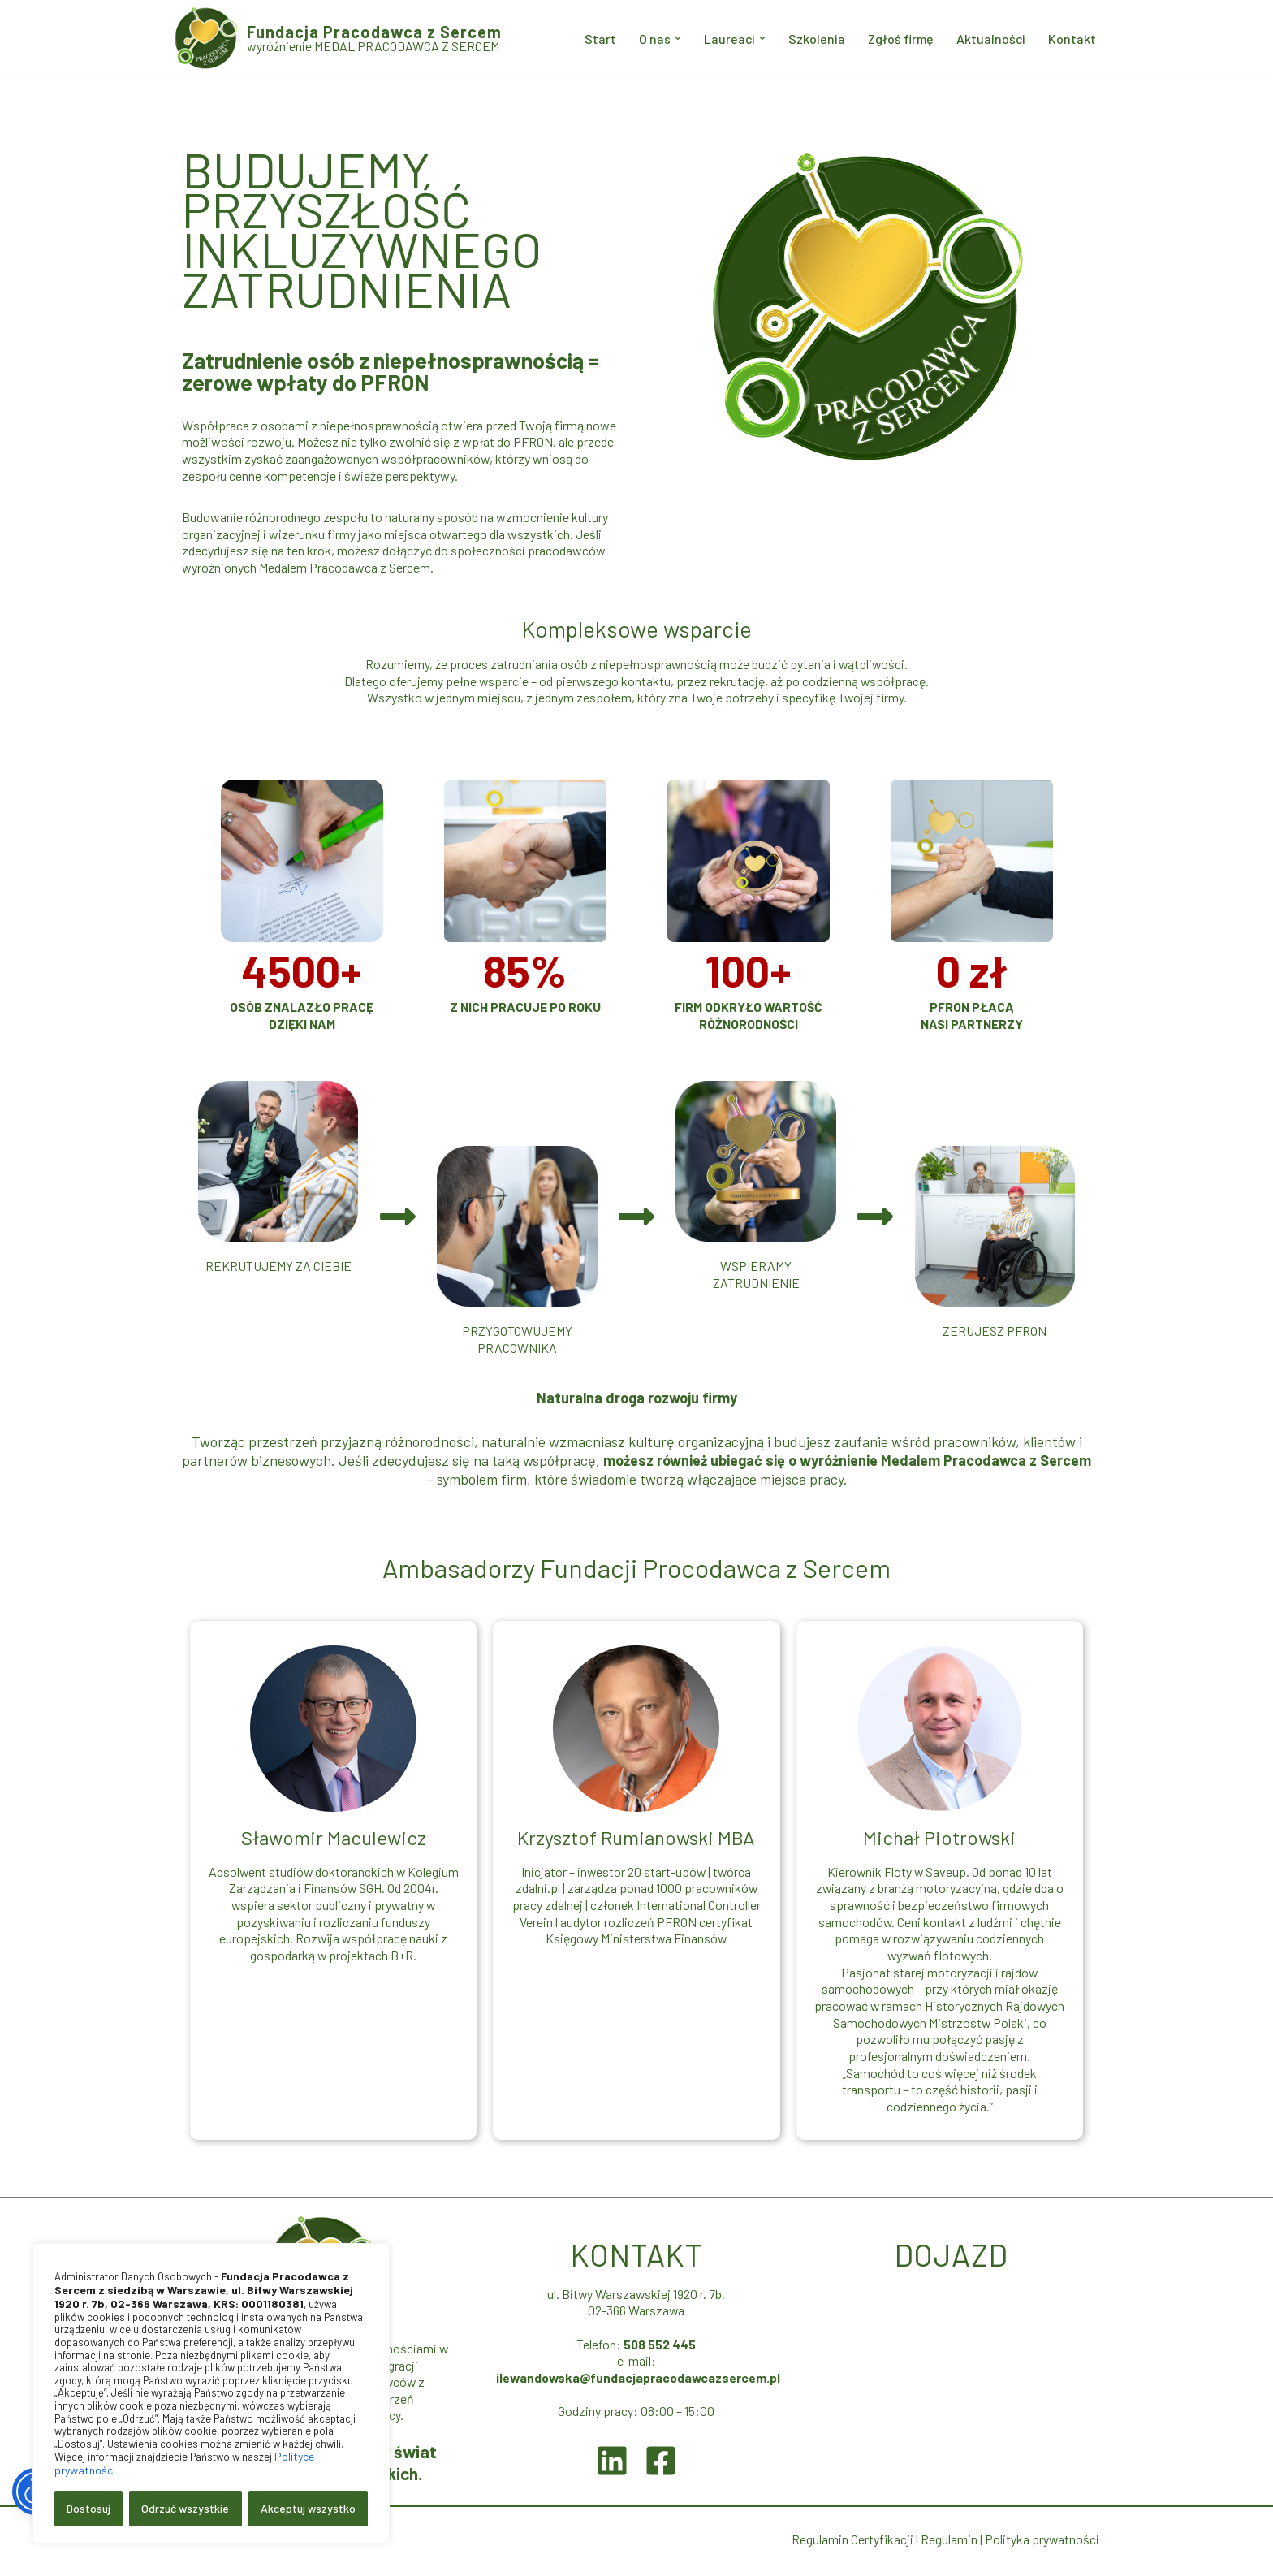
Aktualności (990, 38)
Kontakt (1072, 38)
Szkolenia (814, 38)
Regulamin (948, 2542)
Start (597, 38)
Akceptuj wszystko (308, 2508)
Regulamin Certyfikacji (852, 2542)
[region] (211, 2393)
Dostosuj (88, 2508)
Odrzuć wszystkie (185, 2508)
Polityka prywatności (1041, 2542)
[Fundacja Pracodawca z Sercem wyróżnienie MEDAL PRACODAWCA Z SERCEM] (338, 38)
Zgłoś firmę (899, 38)
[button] (674, 38)
